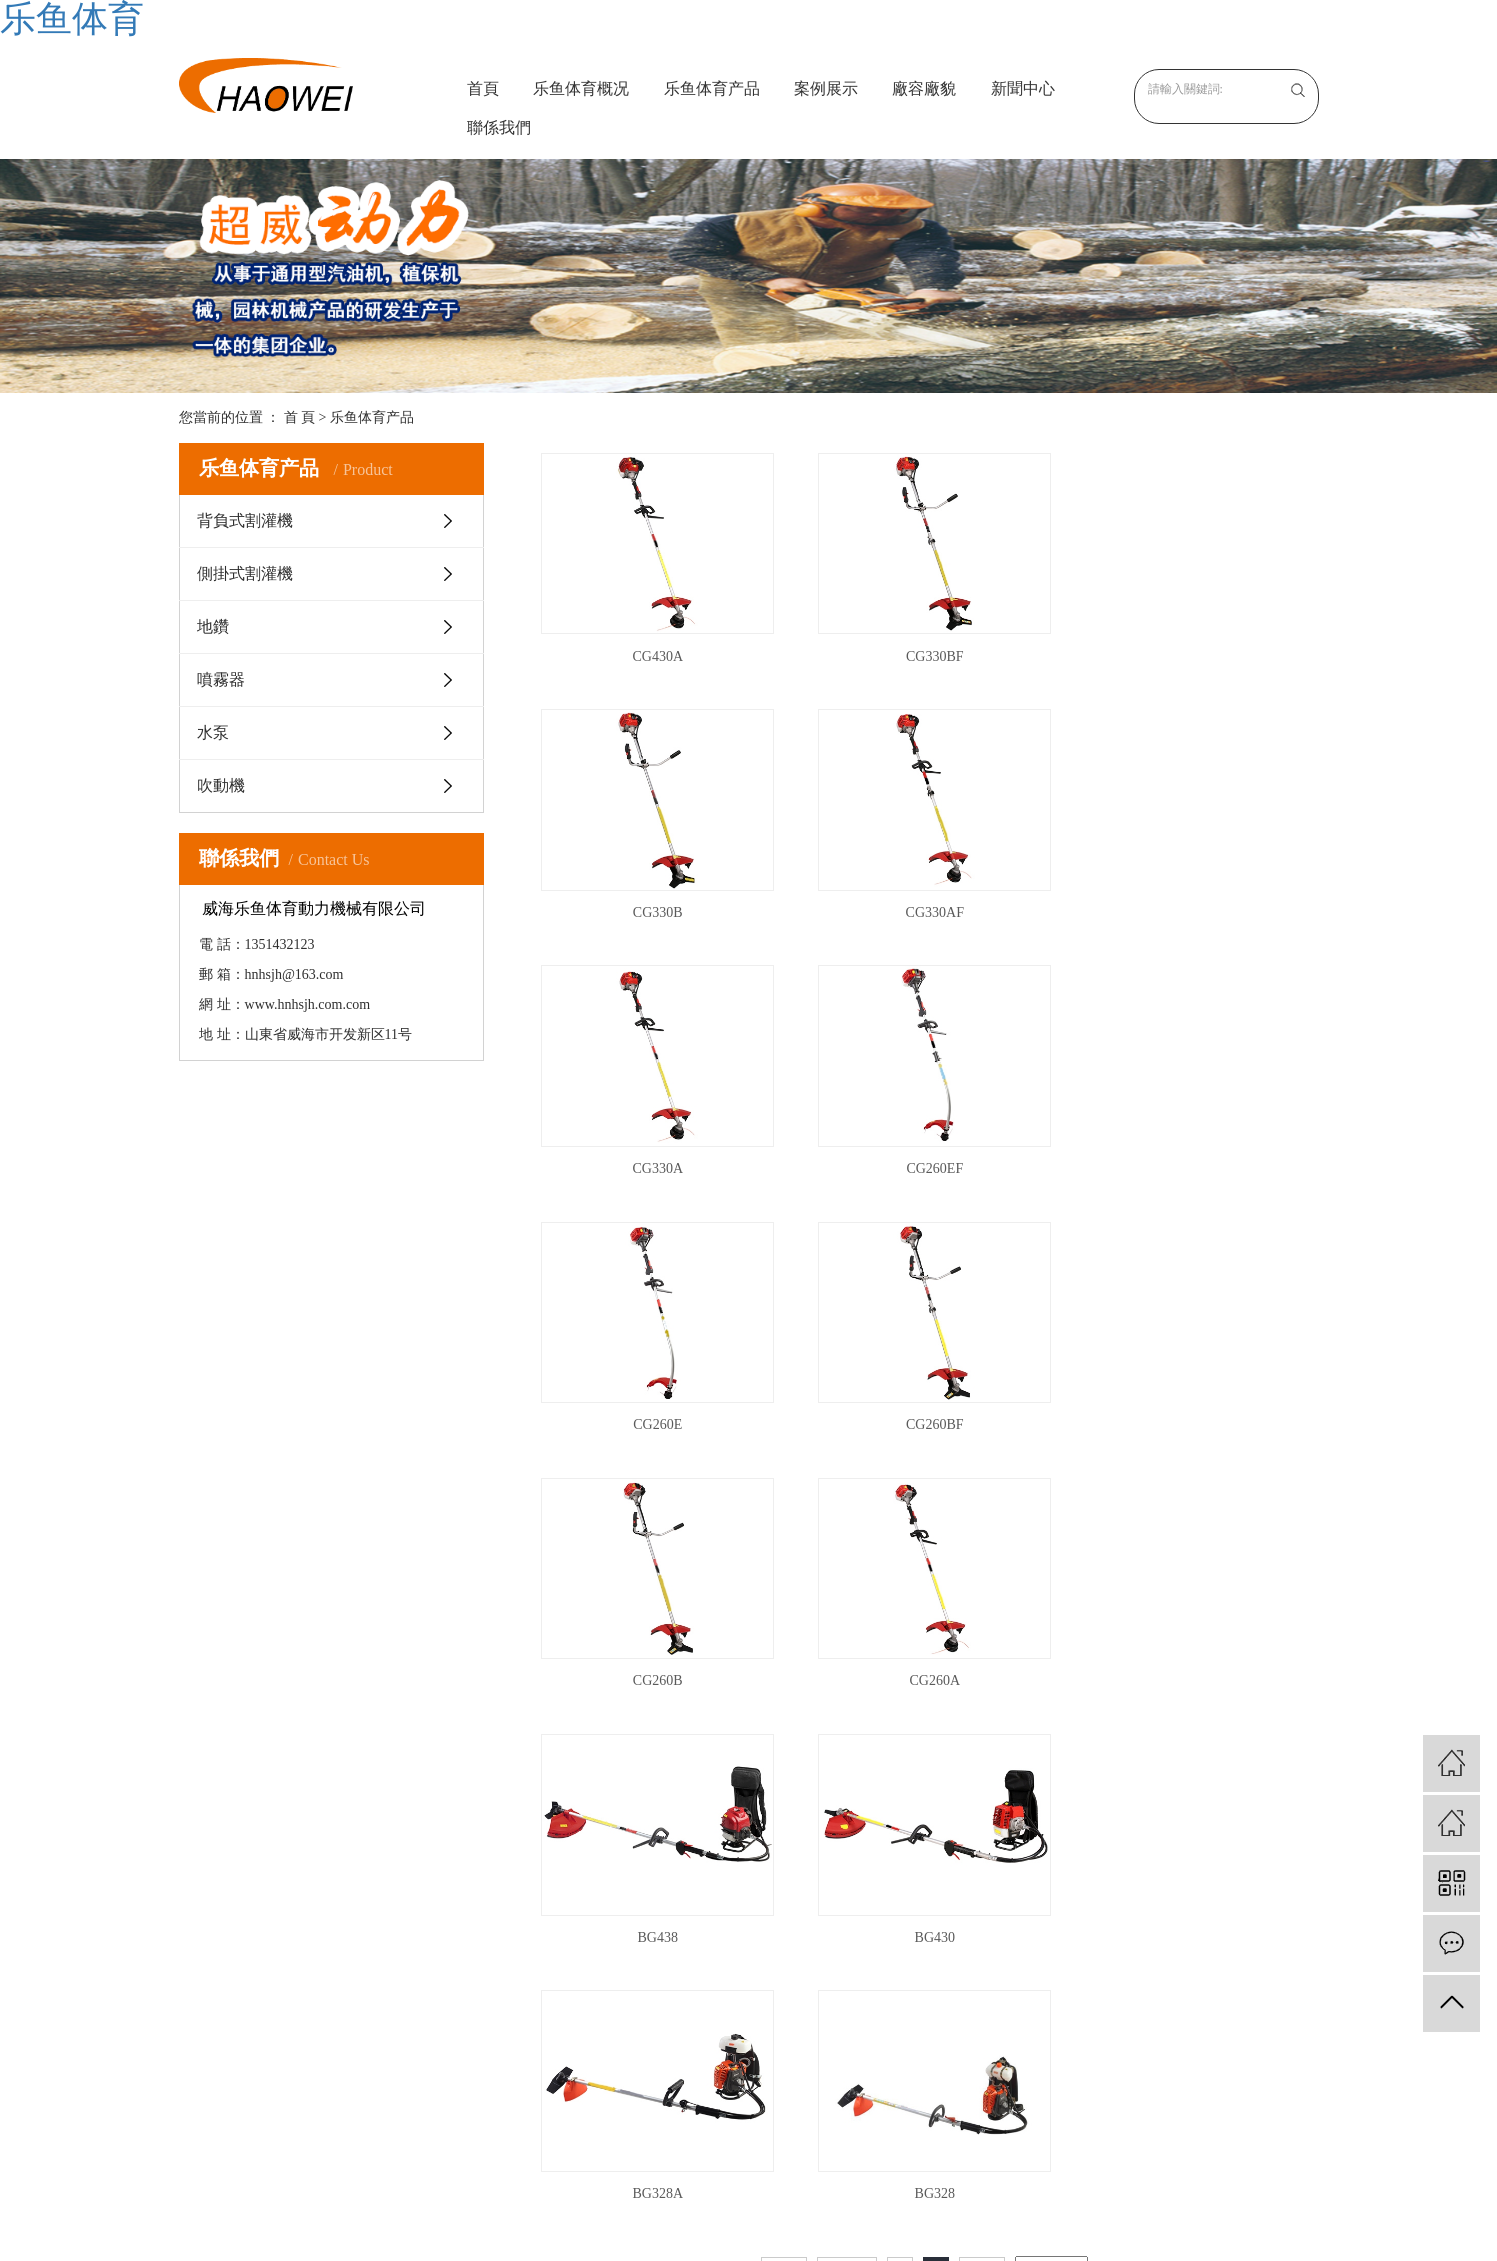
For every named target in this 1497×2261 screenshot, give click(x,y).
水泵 (213, 732)
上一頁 (847, 1732)
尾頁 (982, 1732)
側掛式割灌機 (245, 573)
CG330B (1195, 650)
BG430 (1195, 1403)
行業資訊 (885, 1966)
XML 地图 (748, 2235)
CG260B (1195, 1152)
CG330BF (925, 650)
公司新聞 (885, 1938)
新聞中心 (1023, 88)
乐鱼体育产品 (712, 88)
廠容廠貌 (924, 88)
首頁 (483, 88)
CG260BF (925, 1152)
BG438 (924, 1403)
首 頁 (300, 417)
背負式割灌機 (245, 520)
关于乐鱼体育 (563, 1938)
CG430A (654, 650)
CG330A (924, 901)
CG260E (654, 1152)
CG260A (654, 1403)
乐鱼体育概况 (581, 88)
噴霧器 (221, 679)
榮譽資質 (549, 1994)
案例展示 (826, 88)
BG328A (654, 1654)
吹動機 (221, 785)
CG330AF (654, 901)
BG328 (924, 1654)
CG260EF (1195, 901)
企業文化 (549, 1966)
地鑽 (213, 626)
